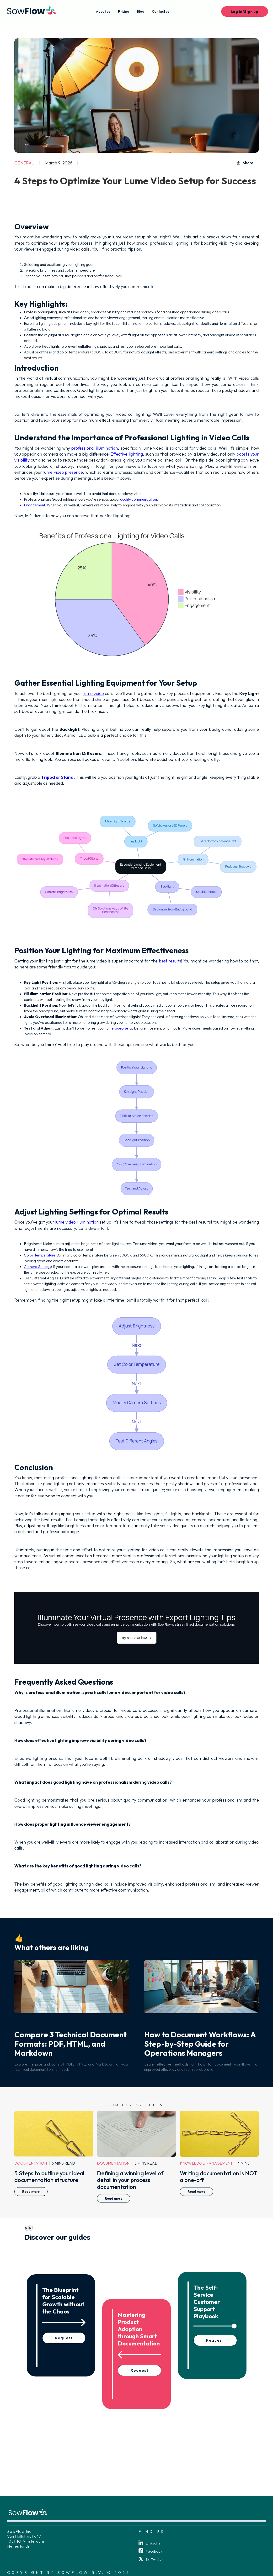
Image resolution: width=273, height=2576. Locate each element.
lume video (93, 693)
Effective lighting (127, 454)
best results (170, 961)
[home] (31, 11)
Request (64, 2337)
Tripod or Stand (57, 777)
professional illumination (94, 448)
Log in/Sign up (244, 11)
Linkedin (153, 2543)
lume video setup (120, 1028)
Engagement (34, 505)
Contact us (161, 11)
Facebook (154, 2551)
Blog (140, 11)
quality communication (138, 499)
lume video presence (63, 472)
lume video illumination (77, 1222)
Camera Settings (37, 1266)
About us (103, 11)
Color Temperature (39, 1255)
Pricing (123, 11)
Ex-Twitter (154, 2559)
